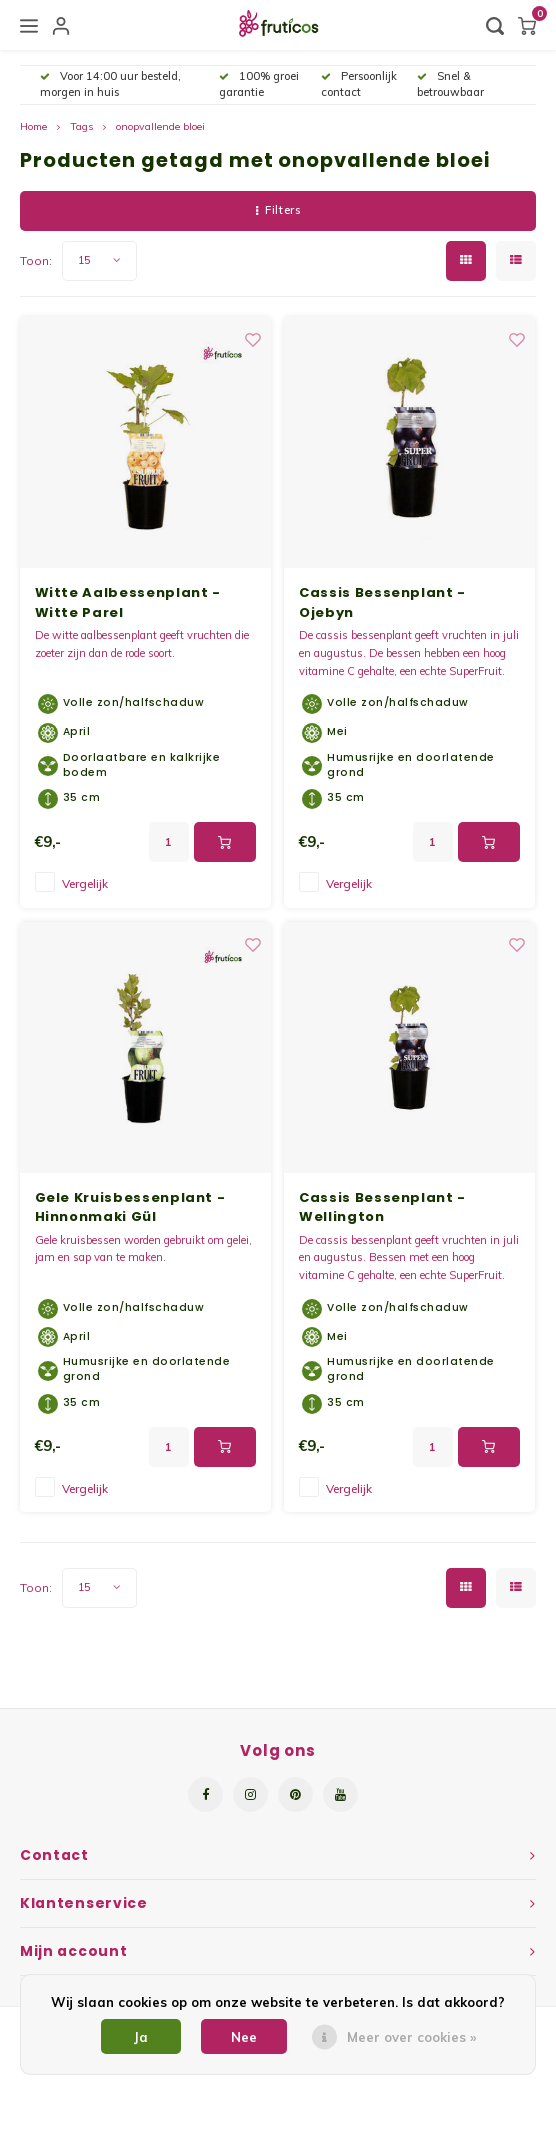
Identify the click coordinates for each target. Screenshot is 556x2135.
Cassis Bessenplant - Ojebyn (382, 602)
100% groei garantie (259, 84)
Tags (81, 126)
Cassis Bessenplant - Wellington (382, 1207)
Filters (278, 210)
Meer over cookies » (411, 2037)
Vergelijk (85, 883)
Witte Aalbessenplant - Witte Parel (128, 602)
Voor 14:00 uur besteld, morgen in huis (110, 84)
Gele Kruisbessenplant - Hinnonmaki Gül (130, 1207)
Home (33, 126)
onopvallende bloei (160, 126)
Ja (141, 2037)
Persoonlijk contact (359, 84)
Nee (244, 2037)
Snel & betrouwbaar (450, 84)
